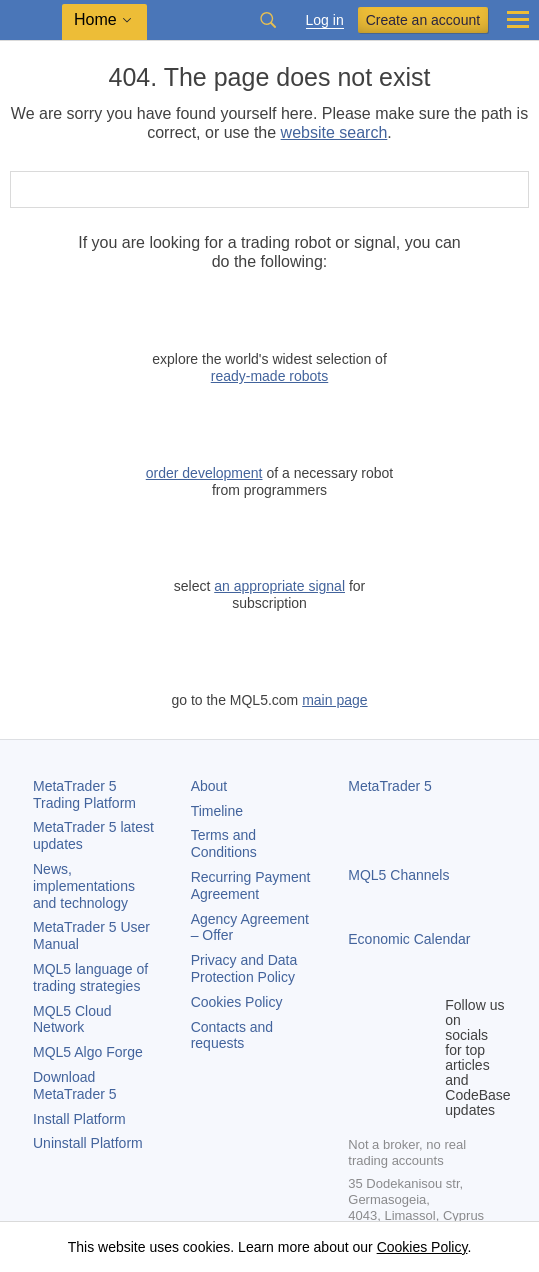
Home (95, 19)
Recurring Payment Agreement (251, 885)
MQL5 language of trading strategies (90, 977)
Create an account (423, 20)
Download (75, 1085)
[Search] (511, 189)
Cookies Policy (237, 1002)
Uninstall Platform (88, 1143)
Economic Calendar (409, 939)
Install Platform (79, 1119)
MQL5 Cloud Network (72, 1019)
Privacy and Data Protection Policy (244, 968)
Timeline (217, 811)
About (209, 786)
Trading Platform (84, 794)
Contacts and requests (232, 1035)
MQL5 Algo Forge (88, 1052)
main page (334, 700)
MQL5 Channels (398, 875)
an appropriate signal (279, 586)
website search (334, 132)
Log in (325, 20)
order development (204, 473)
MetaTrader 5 (390, 786)
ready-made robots (270, 376)
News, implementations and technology (84, 886)
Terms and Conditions (224, 843)
